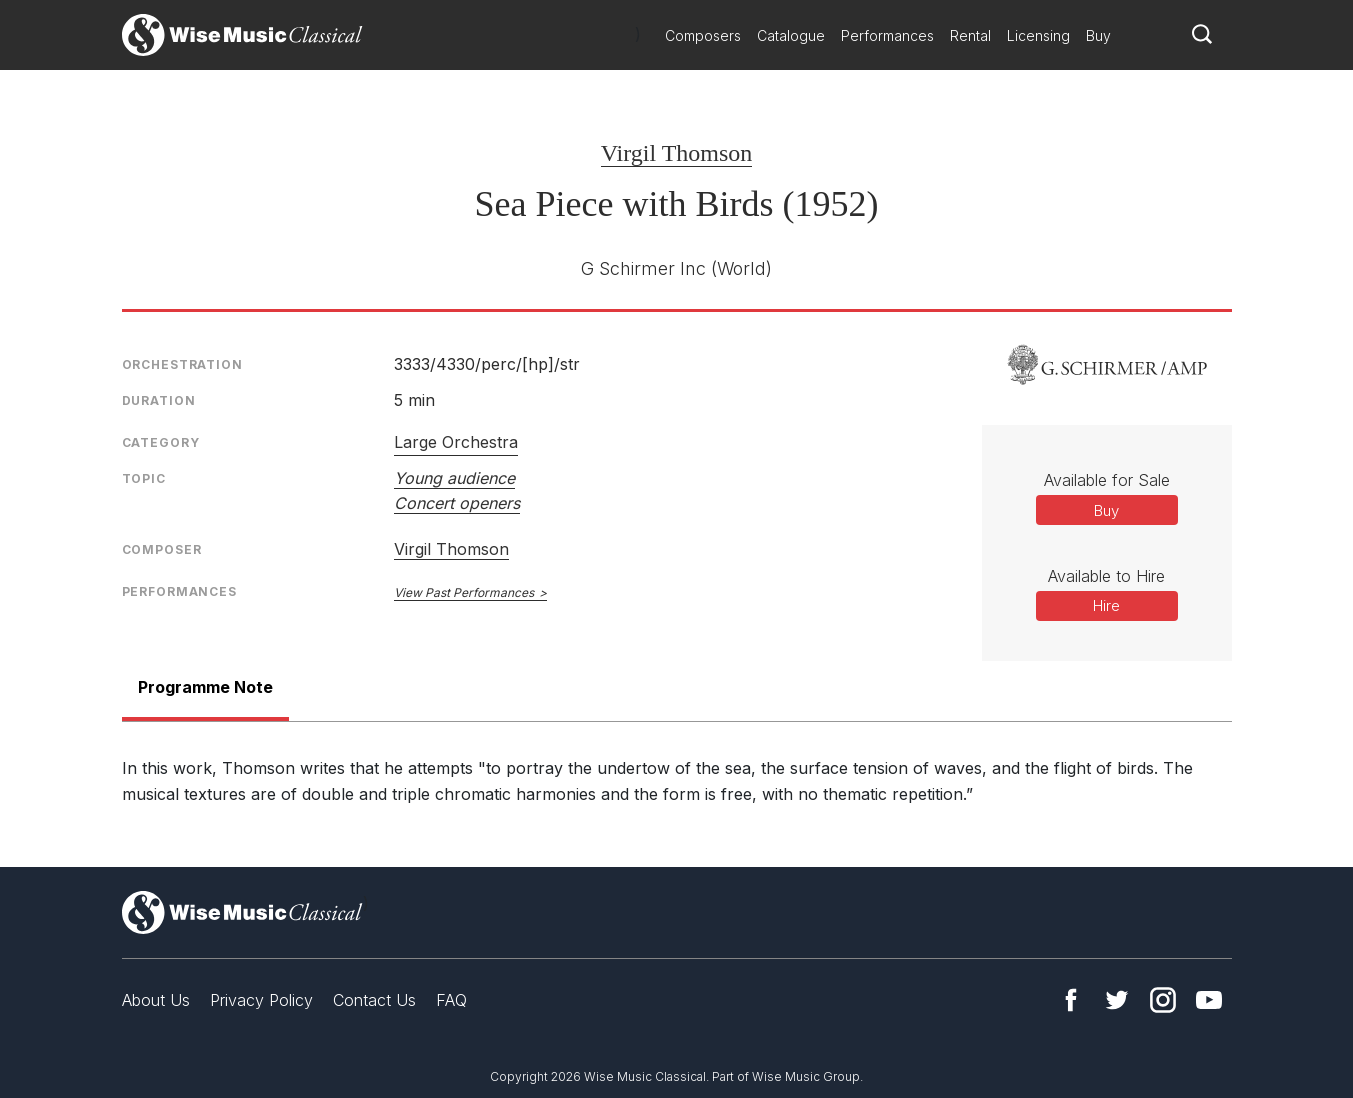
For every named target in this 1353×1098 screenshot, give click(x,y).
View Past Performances (464, 592)
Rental (970, 35)
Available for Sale (1107, 480)
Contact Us (374, 1000)
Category (161, 442)
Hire (1106, 605)
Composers (703, 35)
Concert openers (457, 503)
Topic (144, 478)
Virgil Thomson (677, 153)
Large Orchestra (456, 442)
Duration (159, 400)
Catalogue (791, 35)
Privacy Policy (261, 1000)
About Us (156, 1000)
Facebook (1071, 1000)
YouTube (1209, 1000)
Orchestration (182, 364)
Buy (1098, 35)
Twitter (1117, 1000)
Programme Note (205, 687)
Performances (887, 35)
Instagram (1163, 1000)
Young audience (454, 478)
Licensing (1038, 35)
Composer (162, 549)
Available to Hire (1106, 576)
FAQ (451, 1000)
